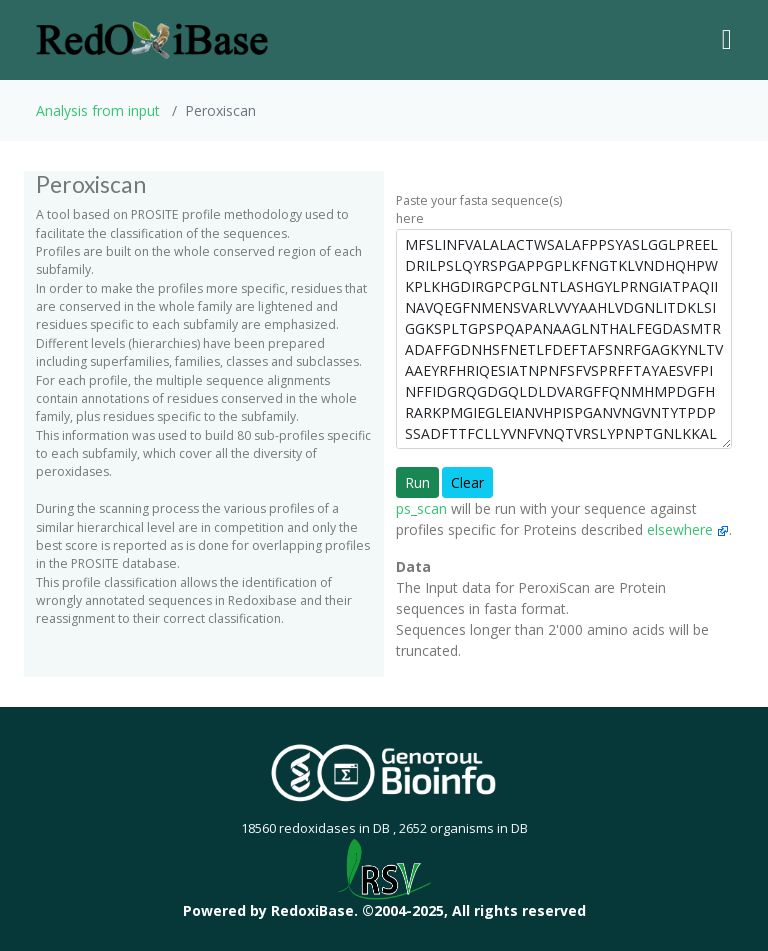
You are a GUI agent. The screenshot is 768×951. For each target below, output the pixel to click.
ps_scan (421, 508)
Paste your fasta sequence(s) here (479, 209)
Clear (467, 482)
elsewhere (688, 529)
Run (417, 482)
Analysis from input (98, 110)
